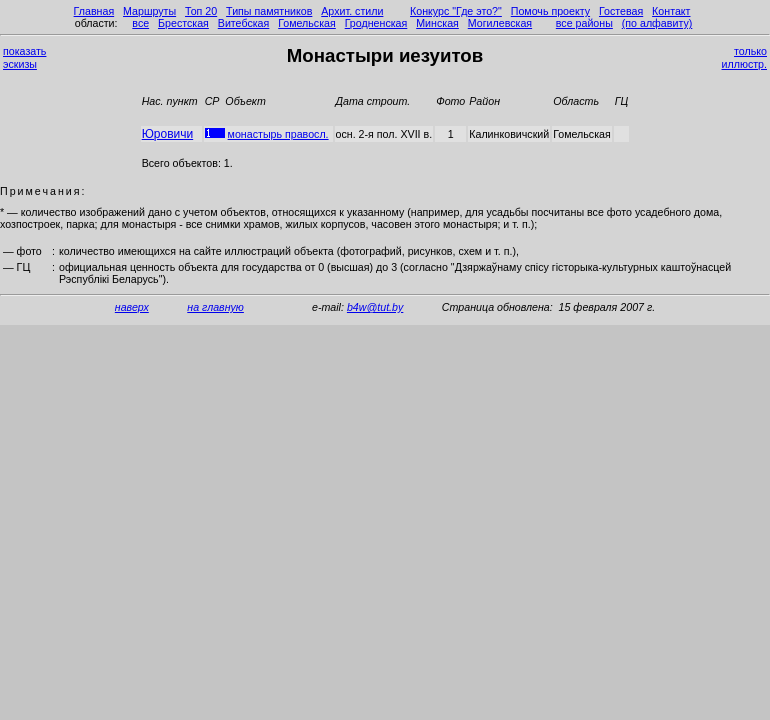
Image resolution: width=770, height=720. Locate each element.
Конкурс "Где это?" (456, 11)
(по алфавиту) (657, 23)
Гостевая (621, 11)
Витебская (244, 23)
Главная (94, 11)
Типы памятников (269, 11)
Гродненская (376, 23)
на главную (215, 307)
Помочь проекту (550, 11)
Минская (437, 23)
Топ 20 (201, 11)
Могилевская (500, 23)
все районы (584, 23)
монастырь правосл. (278, 134)
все (140, 23)
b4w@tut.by (375, 307)
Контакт (671, 11)
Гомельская (307, 23)
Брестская (183, 23)
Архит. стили (352, 11)
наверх (132, 307)
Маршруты (149, 11)
